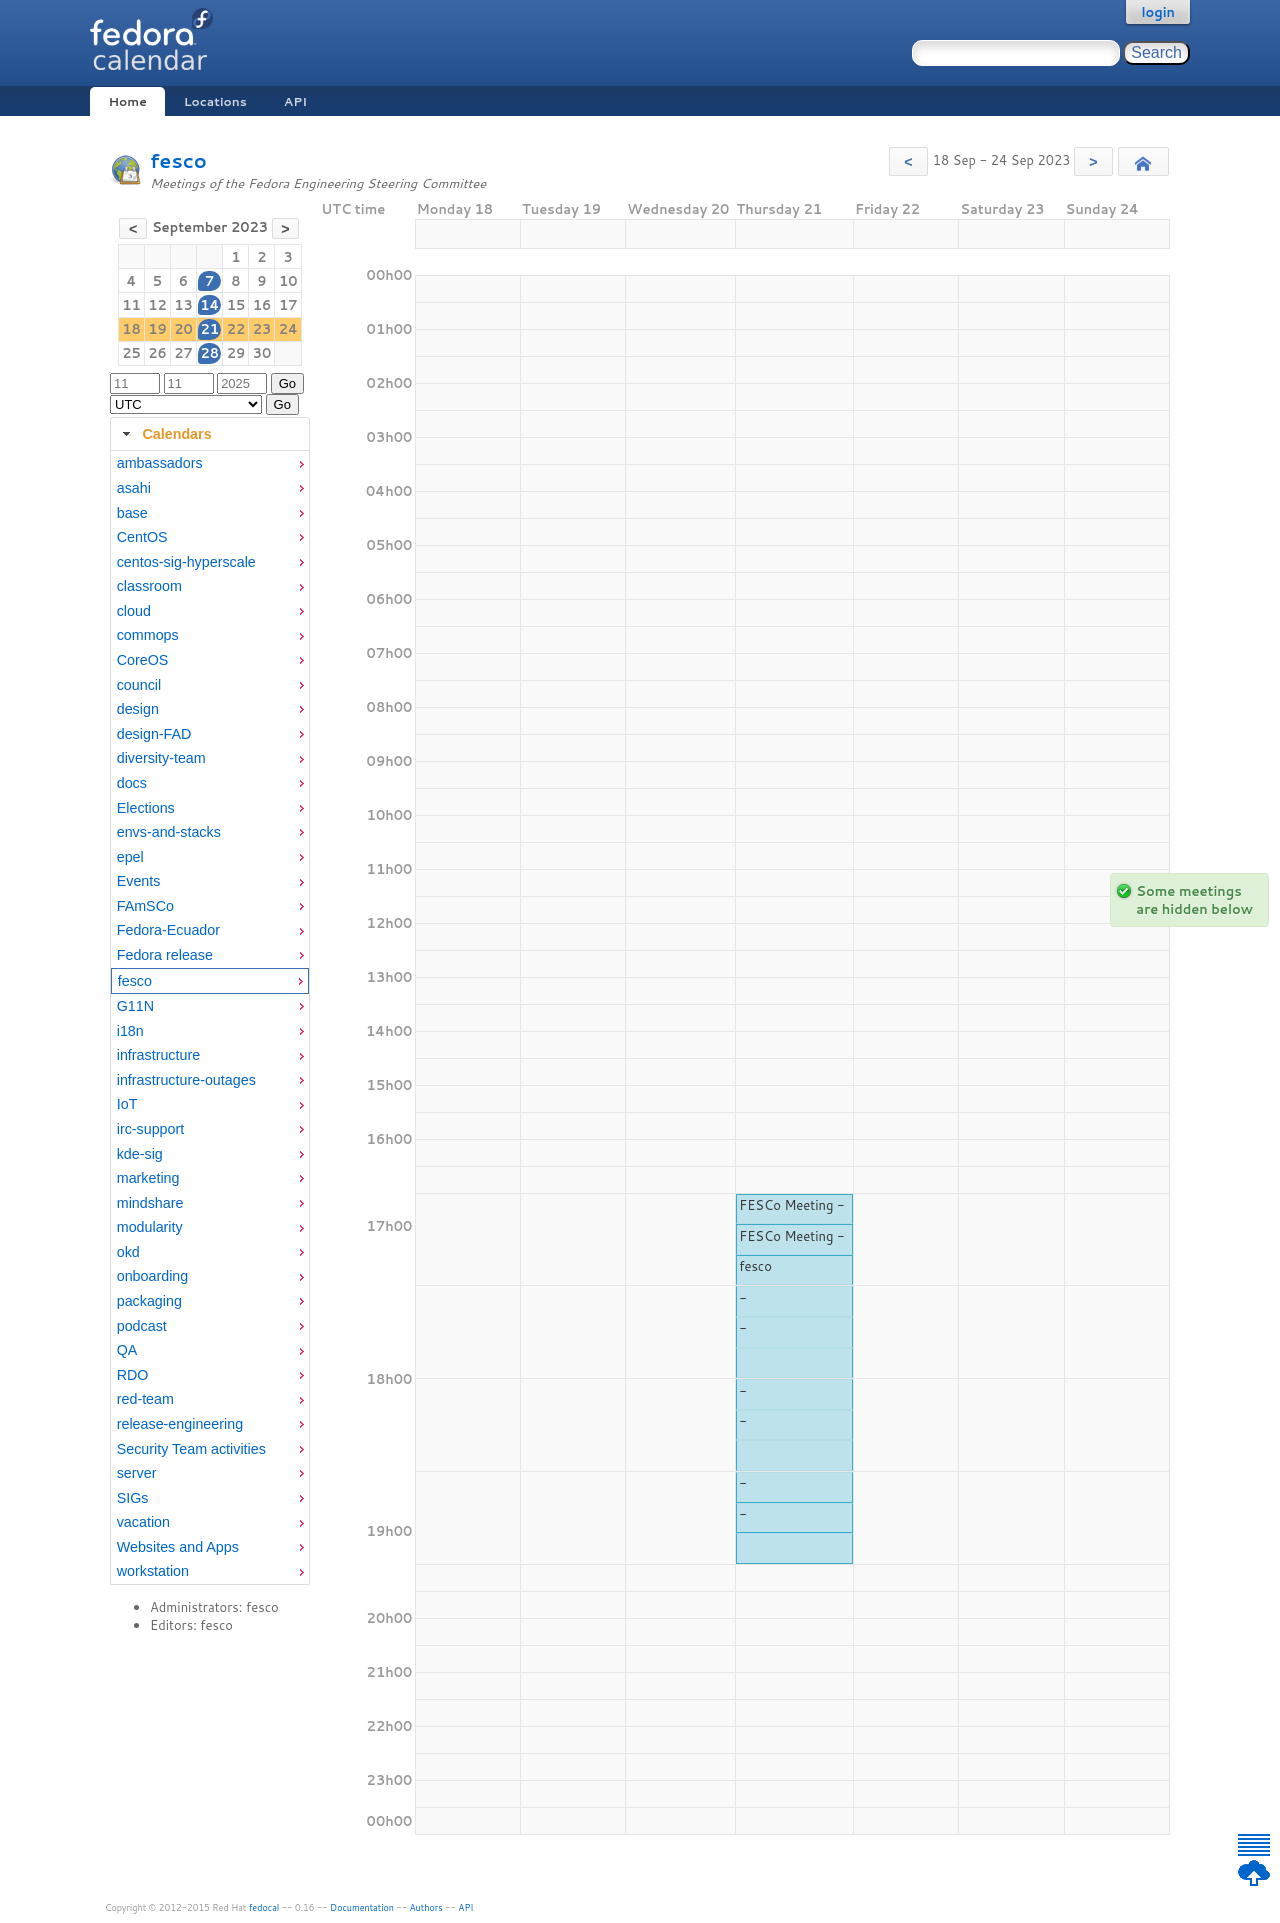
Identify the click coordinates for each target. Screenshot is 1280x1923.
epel (130, 857)
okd (128, 1252)
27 (183, 353)
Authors (426, 1907)
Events (139, 881)
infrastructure (158, 1055)
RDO (133, 1375)
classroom (149, 586)
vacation (143, 1522)
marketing (148, 1178)
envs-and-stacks (169, 832)
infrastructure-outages (186, 1080)
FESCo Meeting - (792, 1205)
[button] (908, 161)
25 (131, 353)
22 (236, 329)
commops (148, 635)
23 (262, 329)
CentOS (142, 537)
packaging (149, 1301)
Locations (215, 101)
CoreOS (143, 660)
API (295, 101)
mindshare (150, 1203)
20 (183, 329)
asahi (134, 488)
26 (157, 353)
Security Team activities (191, 1449)
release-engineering (180, 1424)
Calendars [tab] (164, 434)
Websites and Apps (178, 1547)
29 (236, 353)
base (132, 513)
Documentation (362, 1907)
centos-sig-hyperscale (186, 562)
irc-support (151, 1129)
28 (209, 353)
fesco (178, 160)
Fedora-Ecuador (168, 930)
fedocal (264, 1907)
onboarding (153, 1276)
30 (262, 353)
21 (209, 329)
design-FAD (154, 734)
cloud (134, 611)
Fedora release (165, 955)
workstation (153, 1571)
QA (127, 1350)
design (138, 709)
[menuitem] (210, 463)
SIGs (133, 1498)
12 (157, 305)
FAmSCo (145, 906)
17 (288, 305)
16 (262, 305)
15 (236, 305)
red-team (145, 1399)
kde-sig (140, 1154)
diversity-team (161, 758)
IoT (127, 1104)
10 (288, 281)
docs (132, 783)
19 (157, 329)
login (1158, 12)
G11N (135, 1006)
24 (288, 329)
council (139, 685)
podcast (142, 1326)
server (137, 1473)
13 (183, 305)
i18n (130, 1031)
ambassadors (160, 463)
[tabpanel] (210, 1018)
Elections (146, 808)
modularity (150, 1227)
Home (127, 101)
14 (209, 305)
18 (131, 329)
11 (131, 305)
